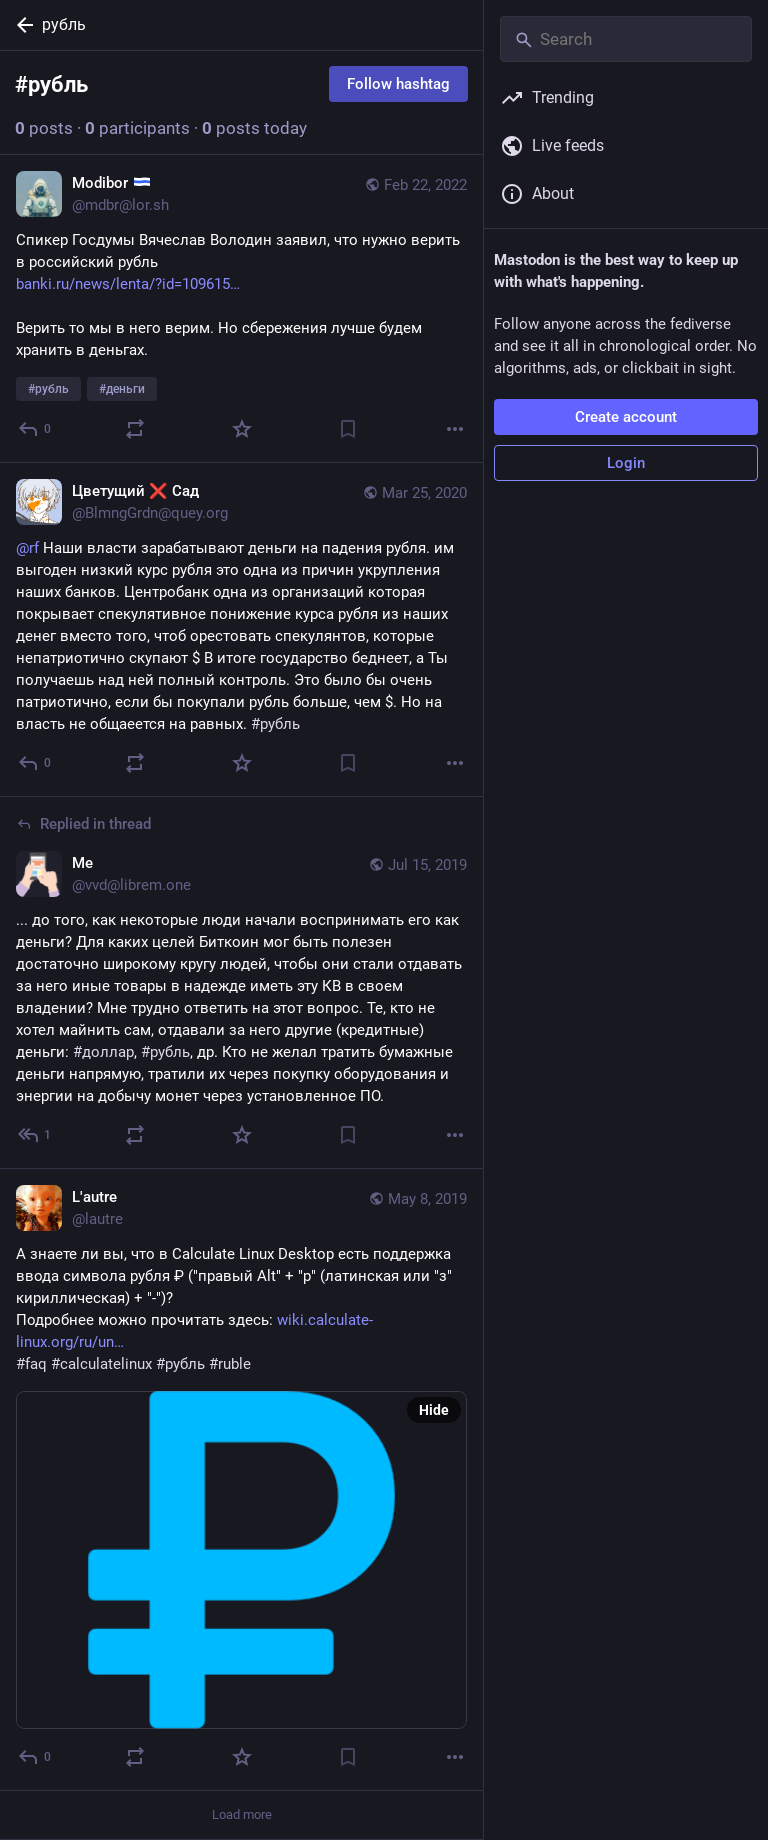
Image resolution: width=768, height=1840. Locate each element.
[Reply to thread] (35, 1135)
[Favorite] (242, 429)
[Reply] (35, 429)
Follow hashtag (398, 84)
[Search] (626, 39)
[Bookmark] (348, 429)
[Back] (21, 25)
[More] (455, 429)
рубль (64, 24)
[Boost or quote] (135, 429)
